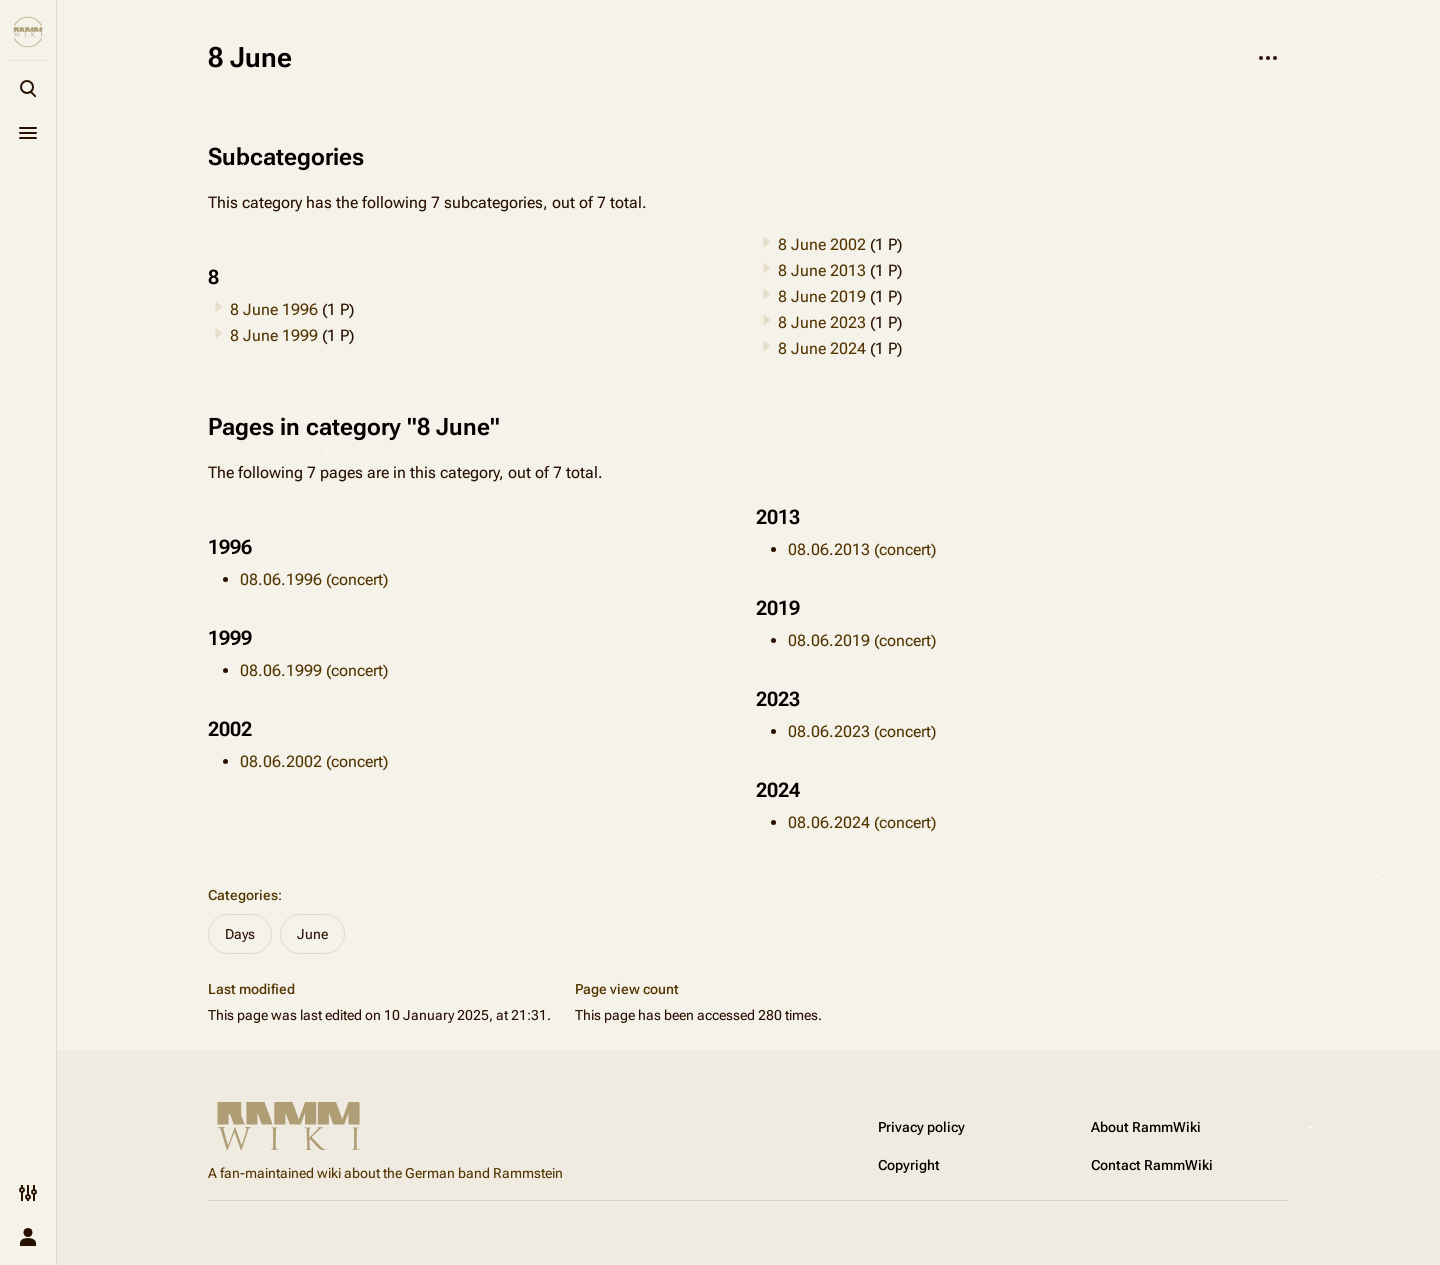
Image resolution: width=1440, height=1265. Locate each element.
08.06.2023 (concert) (862, 731)
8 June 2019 (822, 296)
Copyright (909, 1165)
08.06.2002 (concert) (314, 761)
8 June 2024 (822, 348)
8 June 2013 (822, 270)
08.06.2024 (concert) (862, 822)
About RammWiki (1146, 1127)
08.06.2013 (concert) (862, 549)
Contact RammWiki (1152, 1165)
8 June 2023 (822, 322)
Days (240, 934)
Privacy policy (921, 1127)
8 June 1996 (274, 309)
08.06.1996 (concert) (314, 579)
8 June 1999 (274, 335)
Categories (243, 895)
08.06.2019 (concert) (862, 640)
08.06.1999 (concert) (314, 670)
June (312, 934)
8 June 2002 (822, 244)
